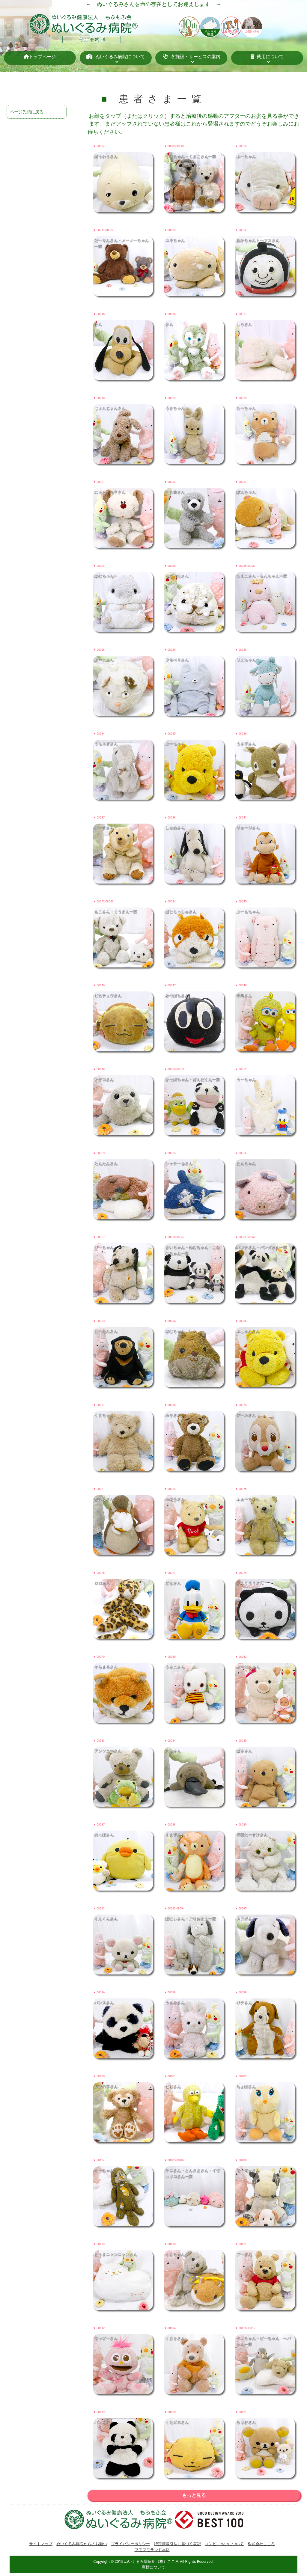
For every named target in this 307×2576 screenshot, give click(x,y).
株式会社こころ (261, 2544)
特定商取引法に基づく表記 (177, 2544)
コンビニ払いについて (224, 2544)
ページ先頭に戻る (26, 111)
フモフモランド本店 (152, 2550)
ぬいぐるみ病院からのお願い (81, 2544)
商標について (153, 2567)
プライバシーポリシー (130, 2544)
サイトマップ (40, 2544)
